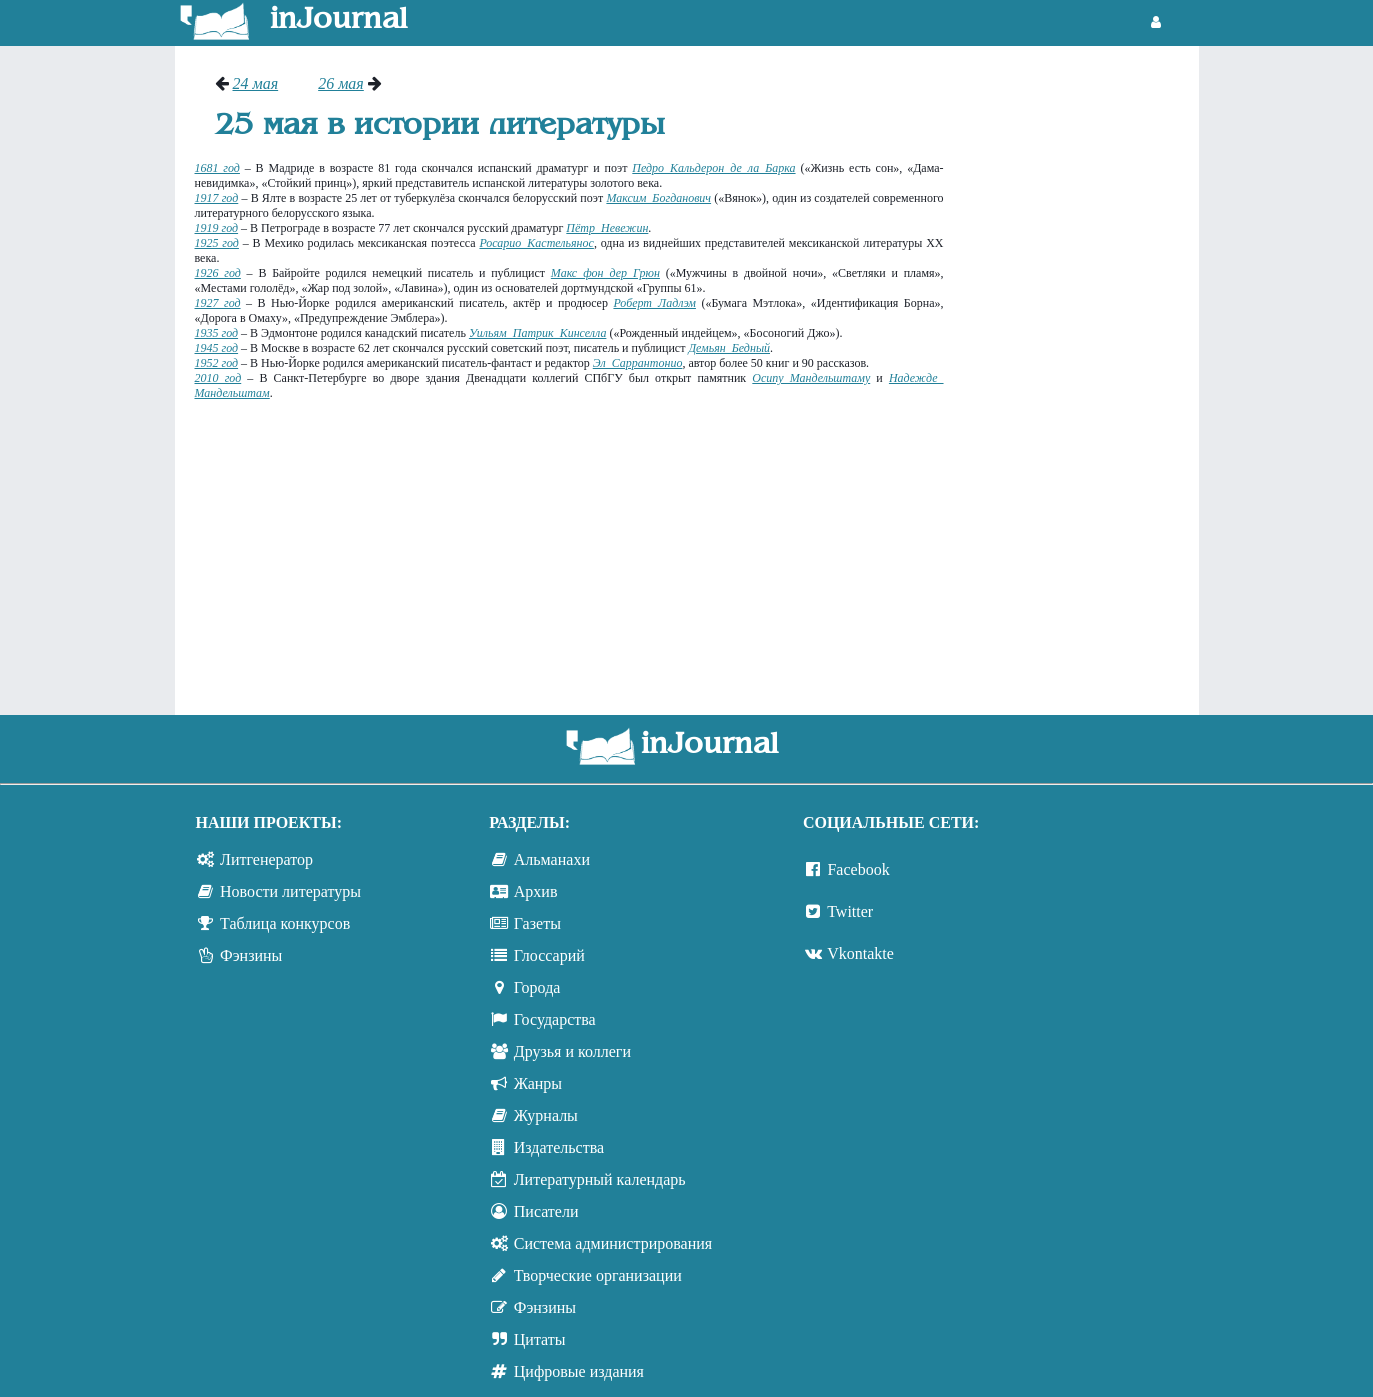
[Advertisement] (1081, 375)
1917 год (217, 198)
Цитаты (540, 1339)
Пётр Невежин (607, 228)
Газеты (537, 923)
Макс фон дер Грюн (605, 273)
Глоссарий (549, 955)
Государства (555, 1019)
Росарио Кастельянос (536, 243)
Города (537, 987)
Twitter (850, 911)
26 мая (341, 83)
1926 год (218, 273)
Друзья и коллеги (572, 1051)
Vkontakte (860, 953)
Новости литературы (290, 891)
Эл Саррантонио (638, 363)
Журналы (546, 1115)
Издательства (559, 1147)
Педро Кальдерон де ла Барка (713, 168)
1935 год (217, 333)
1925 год (217, 243)
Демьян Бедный (729, 348)
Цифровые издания (579, 1371)
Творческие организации (598, 1275)
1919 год (217, 228)
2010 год (218, 378)
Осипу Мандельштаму (811, 378)
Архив (536, 891)
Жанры (538, 1083)
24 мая (256, 83)
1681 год (217, 168)
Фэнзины (251, 955)
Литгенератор (266, 859)
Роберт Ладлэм (654, 303)
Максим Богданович (658, 198)
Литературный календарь (600, 1179)
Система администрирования (613, 1243)
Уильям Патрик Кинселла (538, 333)
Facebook (858, 869)
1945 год (217, 348)
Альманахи (552, 859)
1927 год (218, 303)
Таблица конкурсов (285, 923)
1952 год (217, 363)
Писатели (546, 1211)
